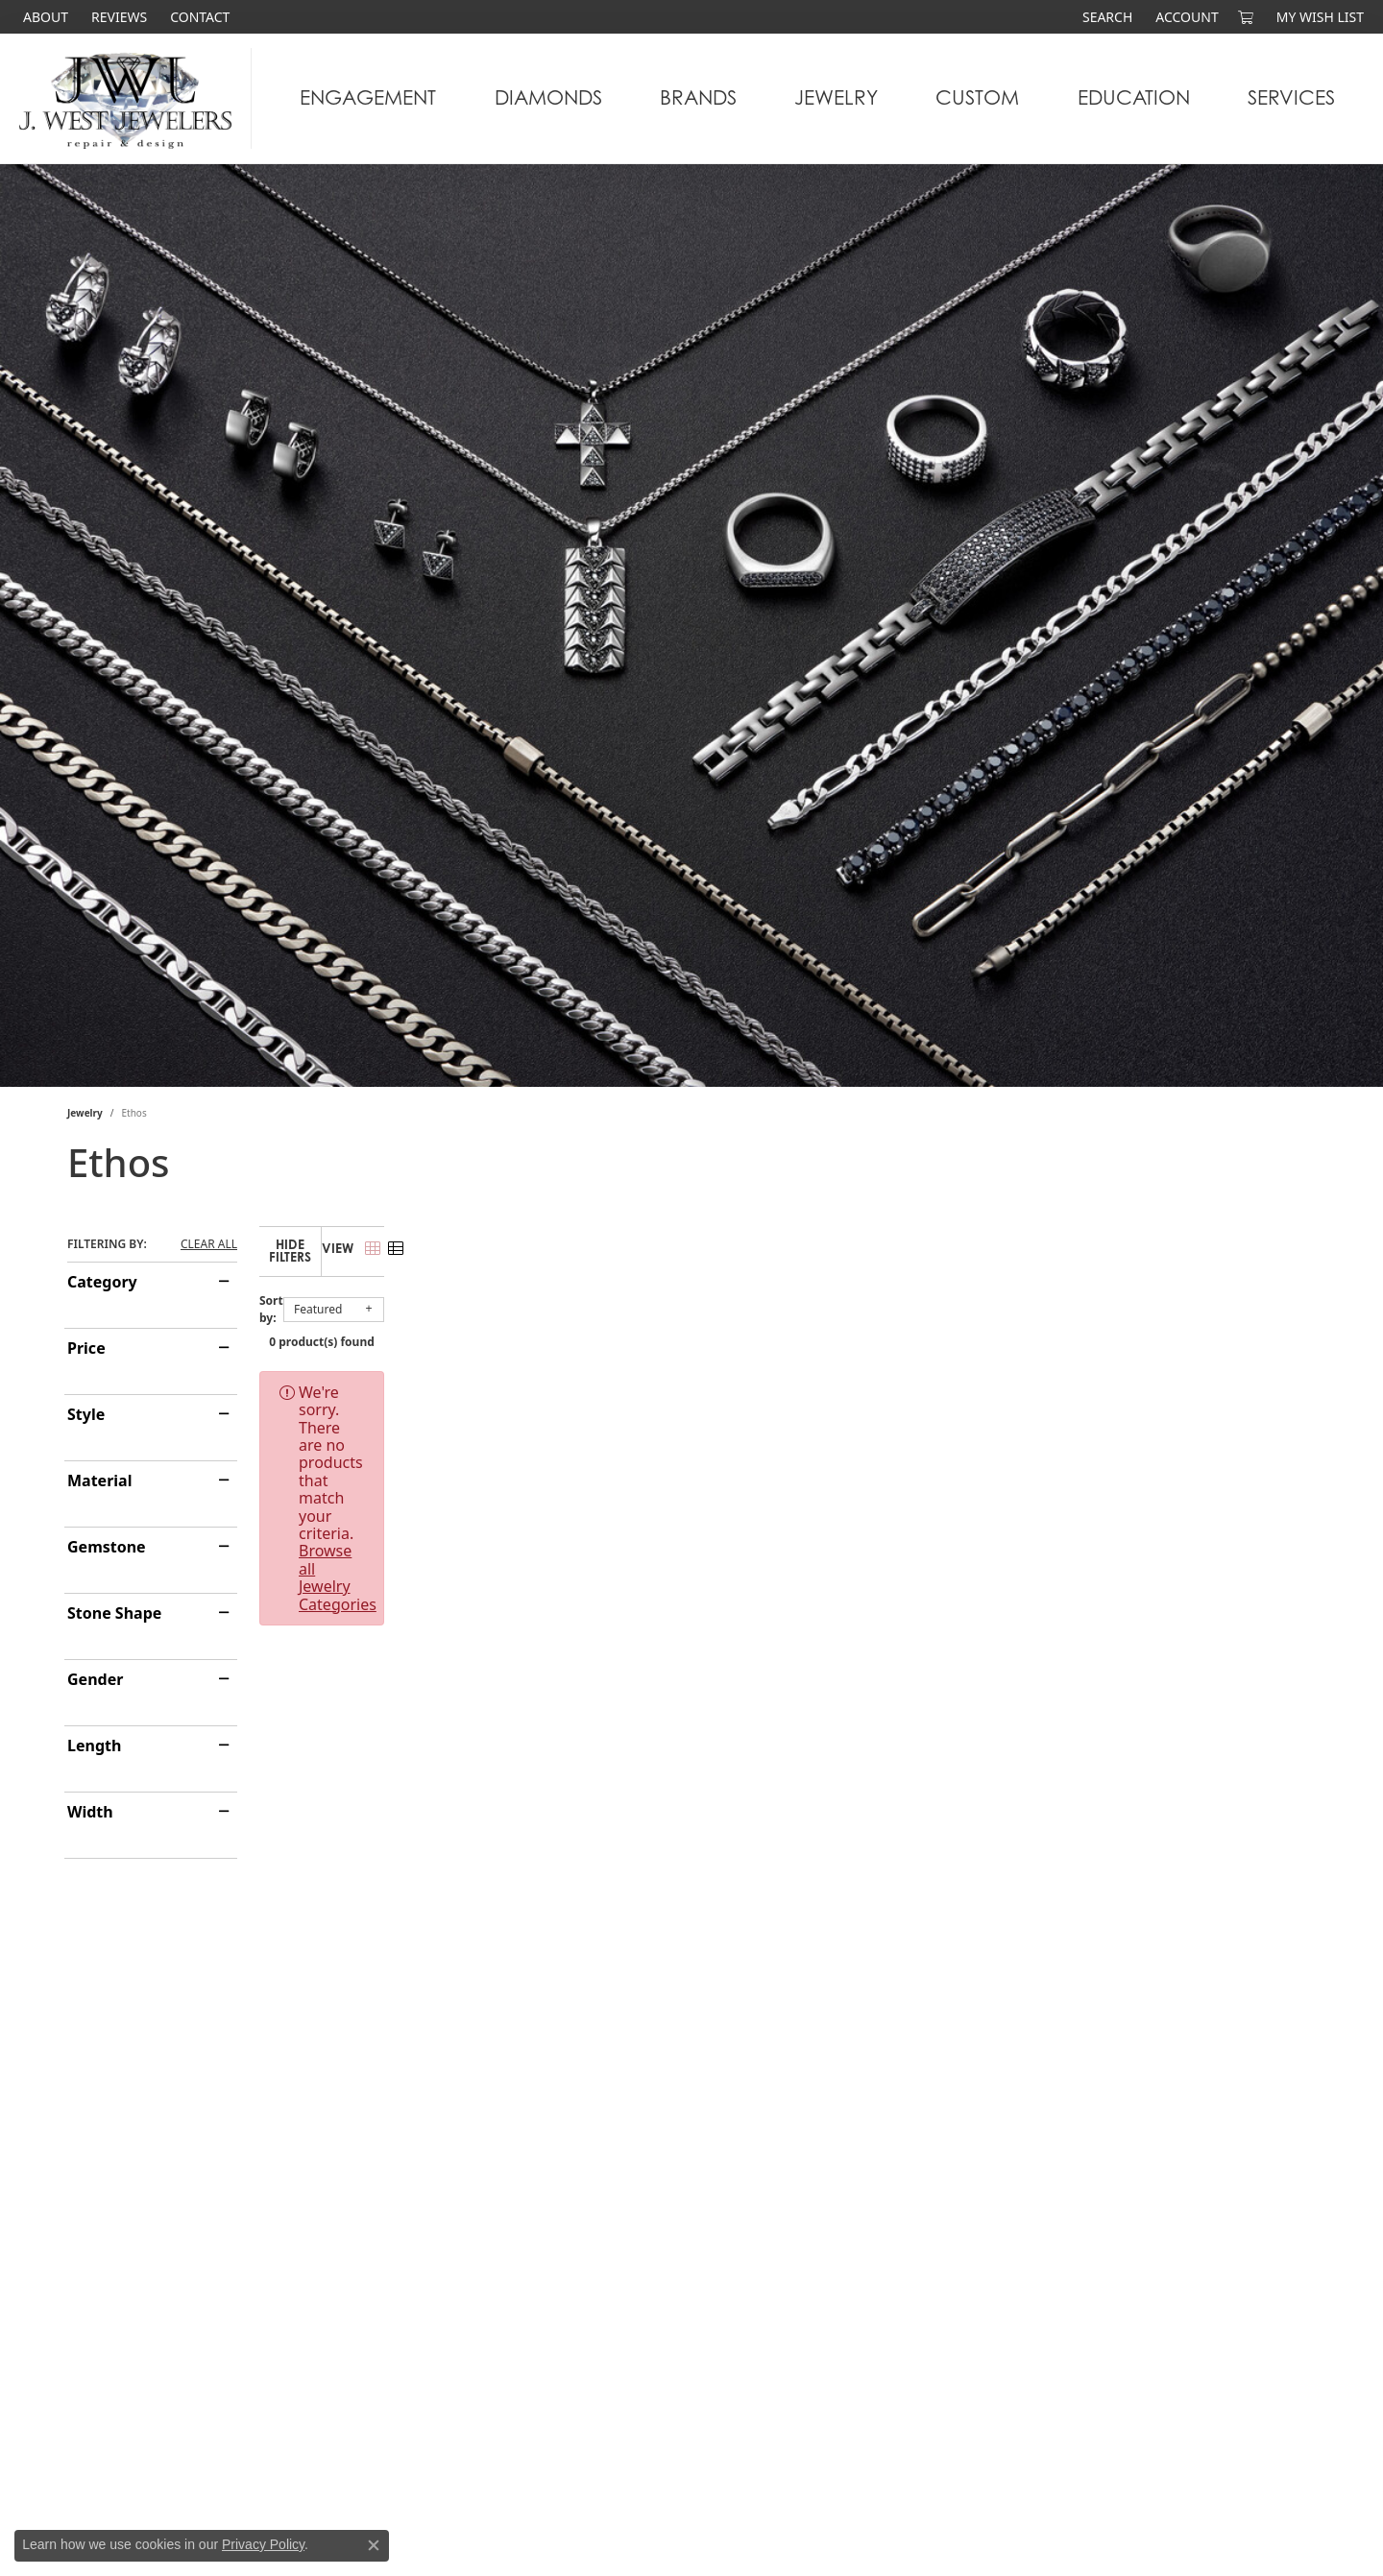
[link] (43, 17)
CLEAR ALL (209, 1244)
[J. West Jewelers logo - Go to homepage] (131, 98)
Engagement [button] (368, 97)
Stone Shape (114, 1613)
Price (86, 1348)
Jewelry (85, 1112)
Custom (977, 97)
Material (99, 1480)
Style (86, 1414)
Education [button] (1134, 97)
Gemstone (106, 1546)
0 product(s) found (787, 1327)
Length (94, 1745)
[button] (1105, 17)
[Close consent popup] (373, 2545)
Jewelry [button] (836, 97)
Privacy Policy (263, 2544)
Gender (95, 1679)
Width (90, 1811)
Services (1291, 97)
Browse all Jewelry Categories (835, 1377)
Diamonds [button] (548, 97)
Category (102, 1281)
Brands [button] (698, 97)
